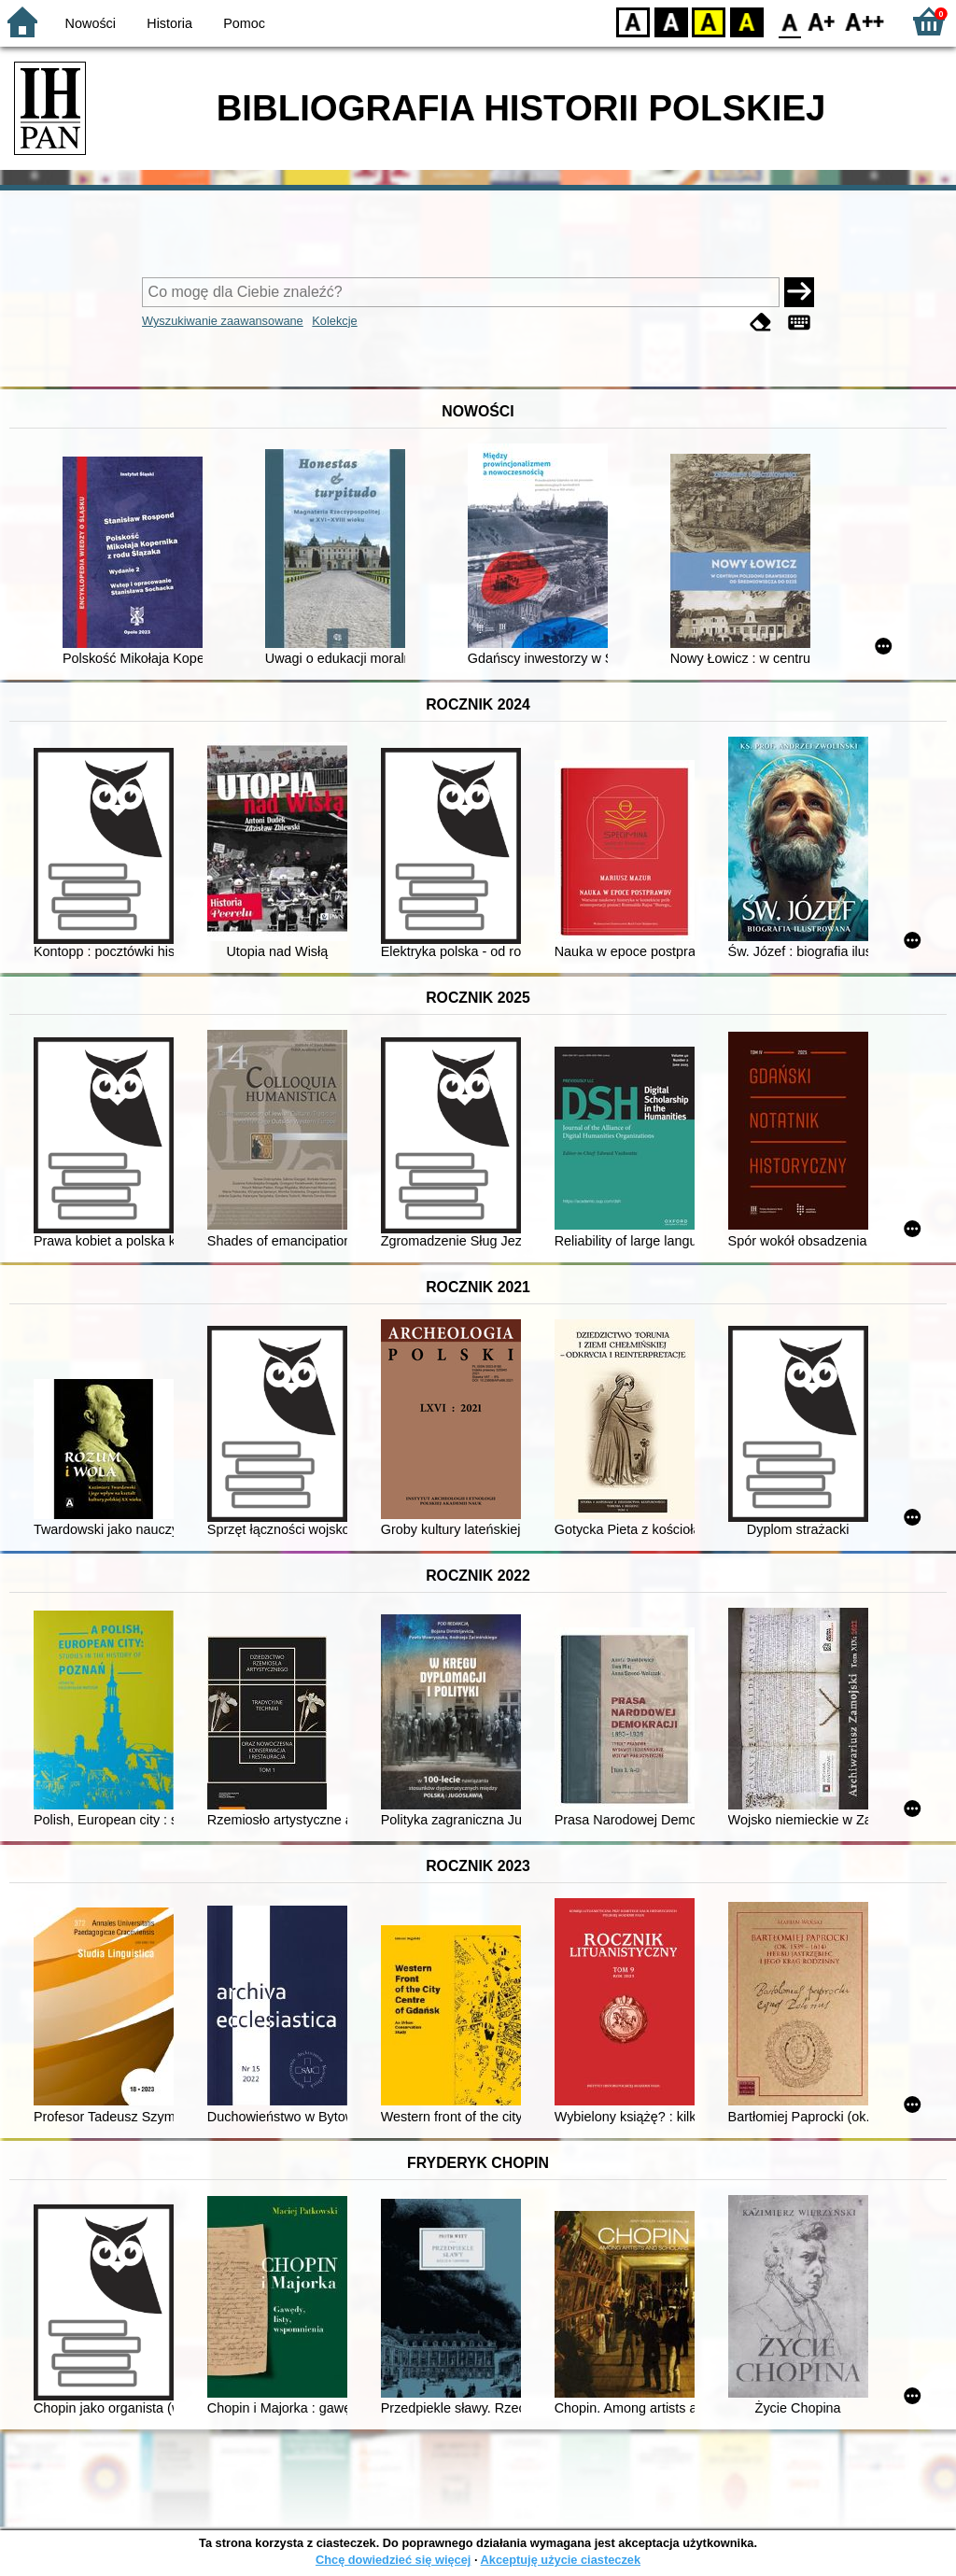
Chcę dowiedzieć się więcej (393, 2560)
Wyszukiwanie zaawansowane (222, 321)
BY (746, 21)
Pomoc (244, 23)
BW (671, 21)
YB (708, 21)
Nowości (90, 23)
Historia (169, 23)
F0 (789, 21)
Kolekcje (334, 321)
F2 (865, 21)
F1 (822, 21)
